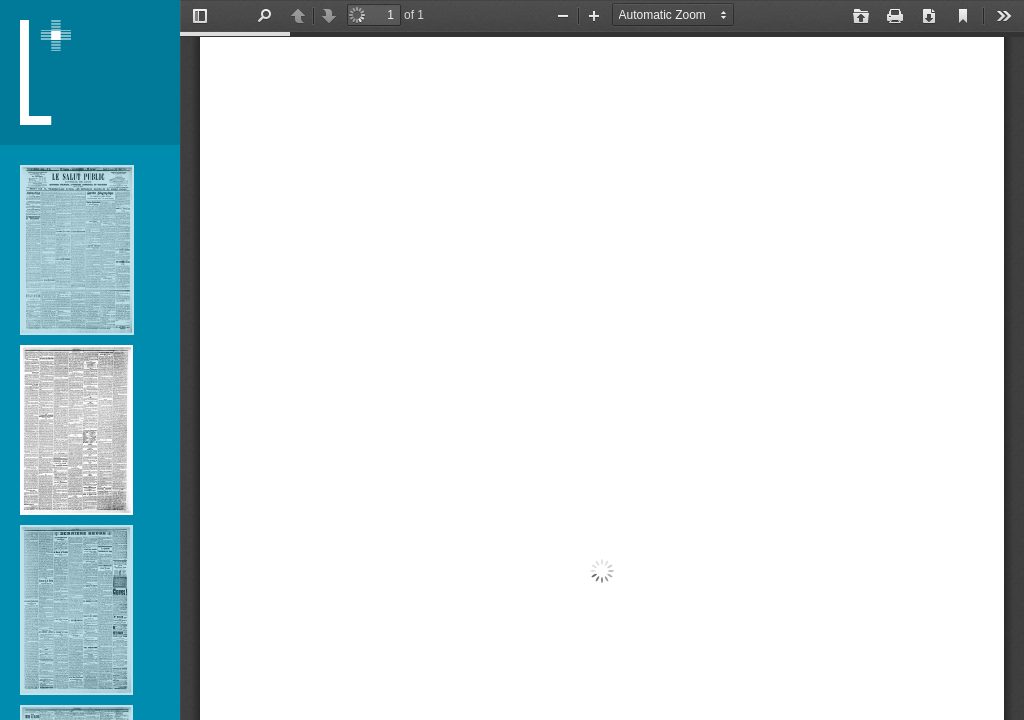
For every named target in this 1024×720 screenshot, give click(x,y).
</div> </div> (602, 360)
